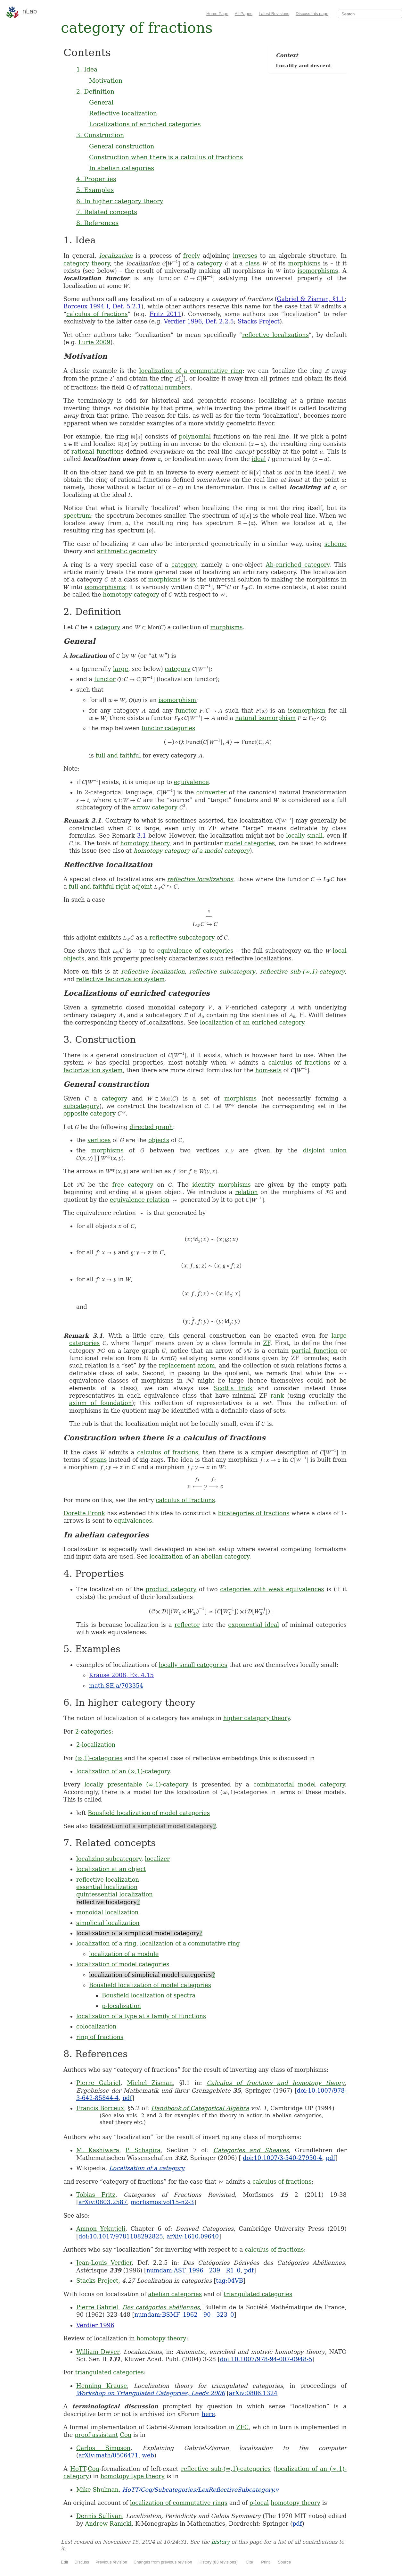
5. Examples (95, 189)
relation (246, 1192)
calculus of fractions (96, 314)
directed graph (151, 1127)
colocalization (96, 2026)
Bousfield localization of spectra (148, 1995)
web (148, 2455)
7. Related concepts (106, 211)
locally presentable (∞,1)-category (136, 1784)
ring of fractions (99, 2037)
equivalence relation (139, 1199)
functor (105, 679)
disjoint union (325, 1150)
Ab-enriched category (297, 564)
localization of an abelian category (199, 1556)
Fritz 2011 (165, 314)
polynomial (195, 436)
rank (277, 1395)
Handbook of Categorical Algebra (200, 2108)
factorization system (93, 1070)
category (209, 263)
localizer (157, 1858)
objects (158, 1140)
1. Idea (86, 69)
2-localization (95, 1744)
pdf (127, 2098)
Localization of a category (146, 2168)
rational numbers (165, 387)
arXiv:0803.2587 (102, 2202)
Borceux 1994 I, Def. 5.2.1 (102, 306)
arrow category (155, 807)
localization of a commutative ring (190, 370)
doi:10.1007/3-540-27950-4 (282, 2157)
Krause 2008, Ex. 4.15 (121, 1675)
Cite (249, 2562)
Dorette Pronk (84, 1513)
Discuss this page (312, 13)
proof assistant (96, 2434)
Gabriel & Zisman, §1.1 (311, 299)
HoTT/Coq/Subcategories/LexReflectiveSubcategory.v (200, 2489)
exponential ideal (253, 1624)
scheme (335, 543)
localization (116, 255)
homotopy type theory (133, 2476)
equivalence (191, 782)
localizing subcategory (108, 1858)
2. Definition (95, 91)
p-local (259, 2502)
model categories (250, 843)
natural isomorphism (265, 718)
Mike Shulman (97, 2489)
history (220, 2542)
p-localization (121, 2006)
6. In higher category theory (119, 201)
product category (170, 1589)
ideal (259, 459)
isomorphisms (318, 270)
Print (265, 2562)
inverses (245, 255)
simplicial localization (108, 1922)
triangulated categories (258, 2294)
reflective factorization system (120, 979)
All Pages (243, 13)
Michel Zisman (150, 2082)
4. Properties (96, 178)
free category (132, 1184)
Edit (64, 2562)
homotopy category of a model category (192, 850)
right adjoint (134, 886)
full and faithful (118, 755)
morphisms (304, 263)
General (101, 102)
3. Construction (100, 134)
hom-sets (268, 1070)
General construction (121, 146)
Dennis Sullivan (99, 2516)
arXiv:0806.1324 (253, 2393)
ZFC (242, 2427)
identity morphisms (221, 1184)
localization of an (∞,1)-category (122, 1771)
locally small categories (193, 1664)
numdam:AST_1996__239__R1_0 (193, 2270)
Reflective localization (123, 113)
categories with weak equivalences (272, 1589)
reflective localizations (275, 334)
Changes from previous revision (163, 2562)
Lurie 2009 (94, 342)
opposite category (89, 1113)
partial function (314, 1350)
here (208, 2414)
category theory (86, 263)
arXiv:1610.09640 (193, 2236)
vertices (99, 1140)
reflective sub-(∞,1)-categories (226, 2468)
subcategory (81, 1106)
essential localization (106, 1887)
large (120, 668)
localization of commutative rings (178, 2502)
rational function (96, 451)
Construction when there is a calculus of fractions (166, 157)
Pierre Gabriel (98, 2082)
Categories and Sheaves (251, 2150)
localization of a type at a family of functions (141, 2016)
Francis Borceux (100, 2108)
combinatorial (273, 1784)
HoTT (78, 2468)
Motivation (105, 80)
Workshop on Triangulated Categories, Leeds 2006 (150, 2393)
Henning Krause (101, 2385)
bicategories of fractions (253, 1513)
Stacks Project (259, 321)
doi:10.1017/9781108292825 (120, 2236)
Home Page (217, 13)
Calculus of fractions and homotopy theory (276, 2082)
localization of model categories (122, 1964)
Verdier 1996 (95, 2325)
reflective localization (153, 971)
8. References (97, 222)
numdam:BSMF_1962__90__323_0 (184, 2314)
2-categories (93, 1731)
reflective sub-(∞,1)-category (302, 971)
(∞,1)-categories (99, 1758)
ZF (266, 1343)
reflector (187, 1624)
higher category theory (256, 1718)
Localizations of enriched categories (145, 124)
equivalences (133, 1520)
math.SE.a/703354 (116, 1685)
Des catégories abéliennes (161, 2307)
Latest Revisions (274, 13)
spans (98, 1459)
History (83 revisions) (218, 2562)
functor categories (168, 728)
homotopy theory (144, 843)
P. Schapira (143, 2150)
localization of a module (124, 1954)
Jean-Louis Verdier (104, 2262)
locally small (304, 835)
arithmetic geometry (126, 551)
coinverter (211, 792)
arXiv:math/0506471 (108, 2455)
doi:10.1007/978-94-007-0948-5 (266, 2359)
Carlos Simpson (103, 2448)
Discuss (81, 2562)
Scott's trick (233, 1388)
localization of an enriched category (252, 1022)
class (252, 263)
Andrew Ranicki (108, 2523)
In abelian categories (121, 167)
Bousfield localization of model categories (149, 1813)
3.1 (141, 835)
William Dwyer (97, 2351)
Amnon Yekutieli (100, 2228)
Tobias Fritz (95, 2194)
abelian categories (175, 2294)
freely (191, 255)
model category (321, 1784)
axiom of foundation (100, 1403)
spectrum (77, 515)
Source (284, 2562)
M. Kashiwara (97, 2150)
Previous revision (111, 2562)
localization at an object (111, 1869)
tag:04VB (229, 2280)
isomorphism (177, 700)
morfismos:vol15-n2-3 (162, 2202)
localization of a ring (106, 1943)
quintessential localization (114, 1894)
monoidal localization (107, 1912)
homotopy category (131, 594)
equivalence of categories (195, 950)
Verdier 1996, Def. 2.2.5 (199, 321)
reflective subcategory (182, 937)
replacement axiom (187, 1365)
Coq (125, 2434)
